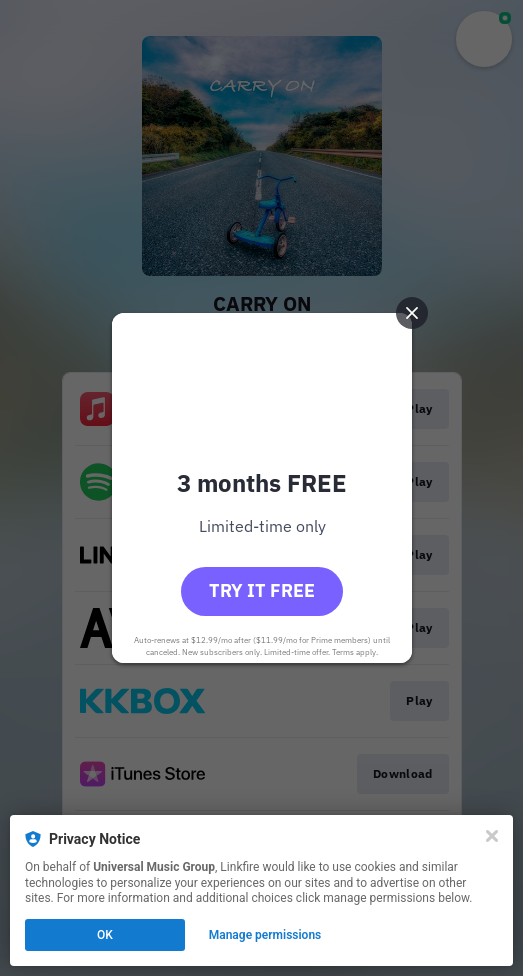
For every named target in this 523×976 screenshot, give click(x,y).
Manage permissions (265, 935)
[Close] (492, 836)
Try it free (262, 590)
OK (105, 935)
